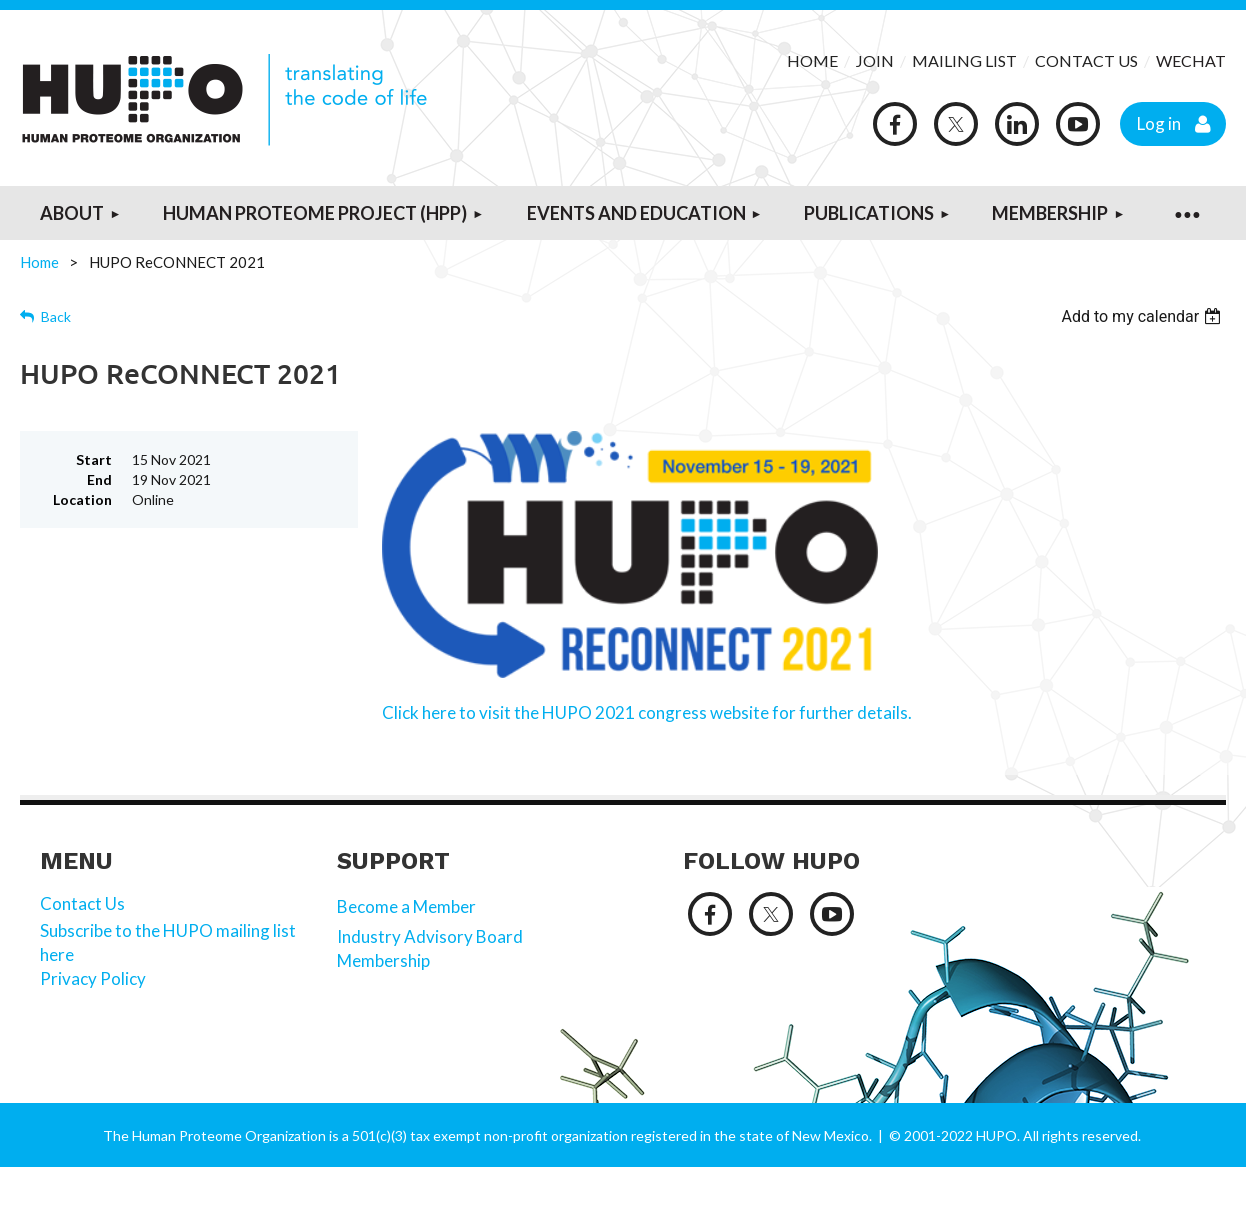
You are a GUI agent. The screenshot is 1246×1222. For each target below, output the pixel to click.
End (99, 479)
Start (94, 459)
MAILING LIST (964, 60)
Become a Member (406, 906)
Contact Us (82, 903)
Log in (1159, 123)
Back (56, 316)
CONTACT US (1086, 60)
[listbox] (1143, 316)
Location (82, 499)
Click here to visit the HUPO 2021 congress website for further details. (647, 712)
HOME (812, 60)
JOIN (876, 60)
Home (39, 262)
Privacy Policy (94, 978)
